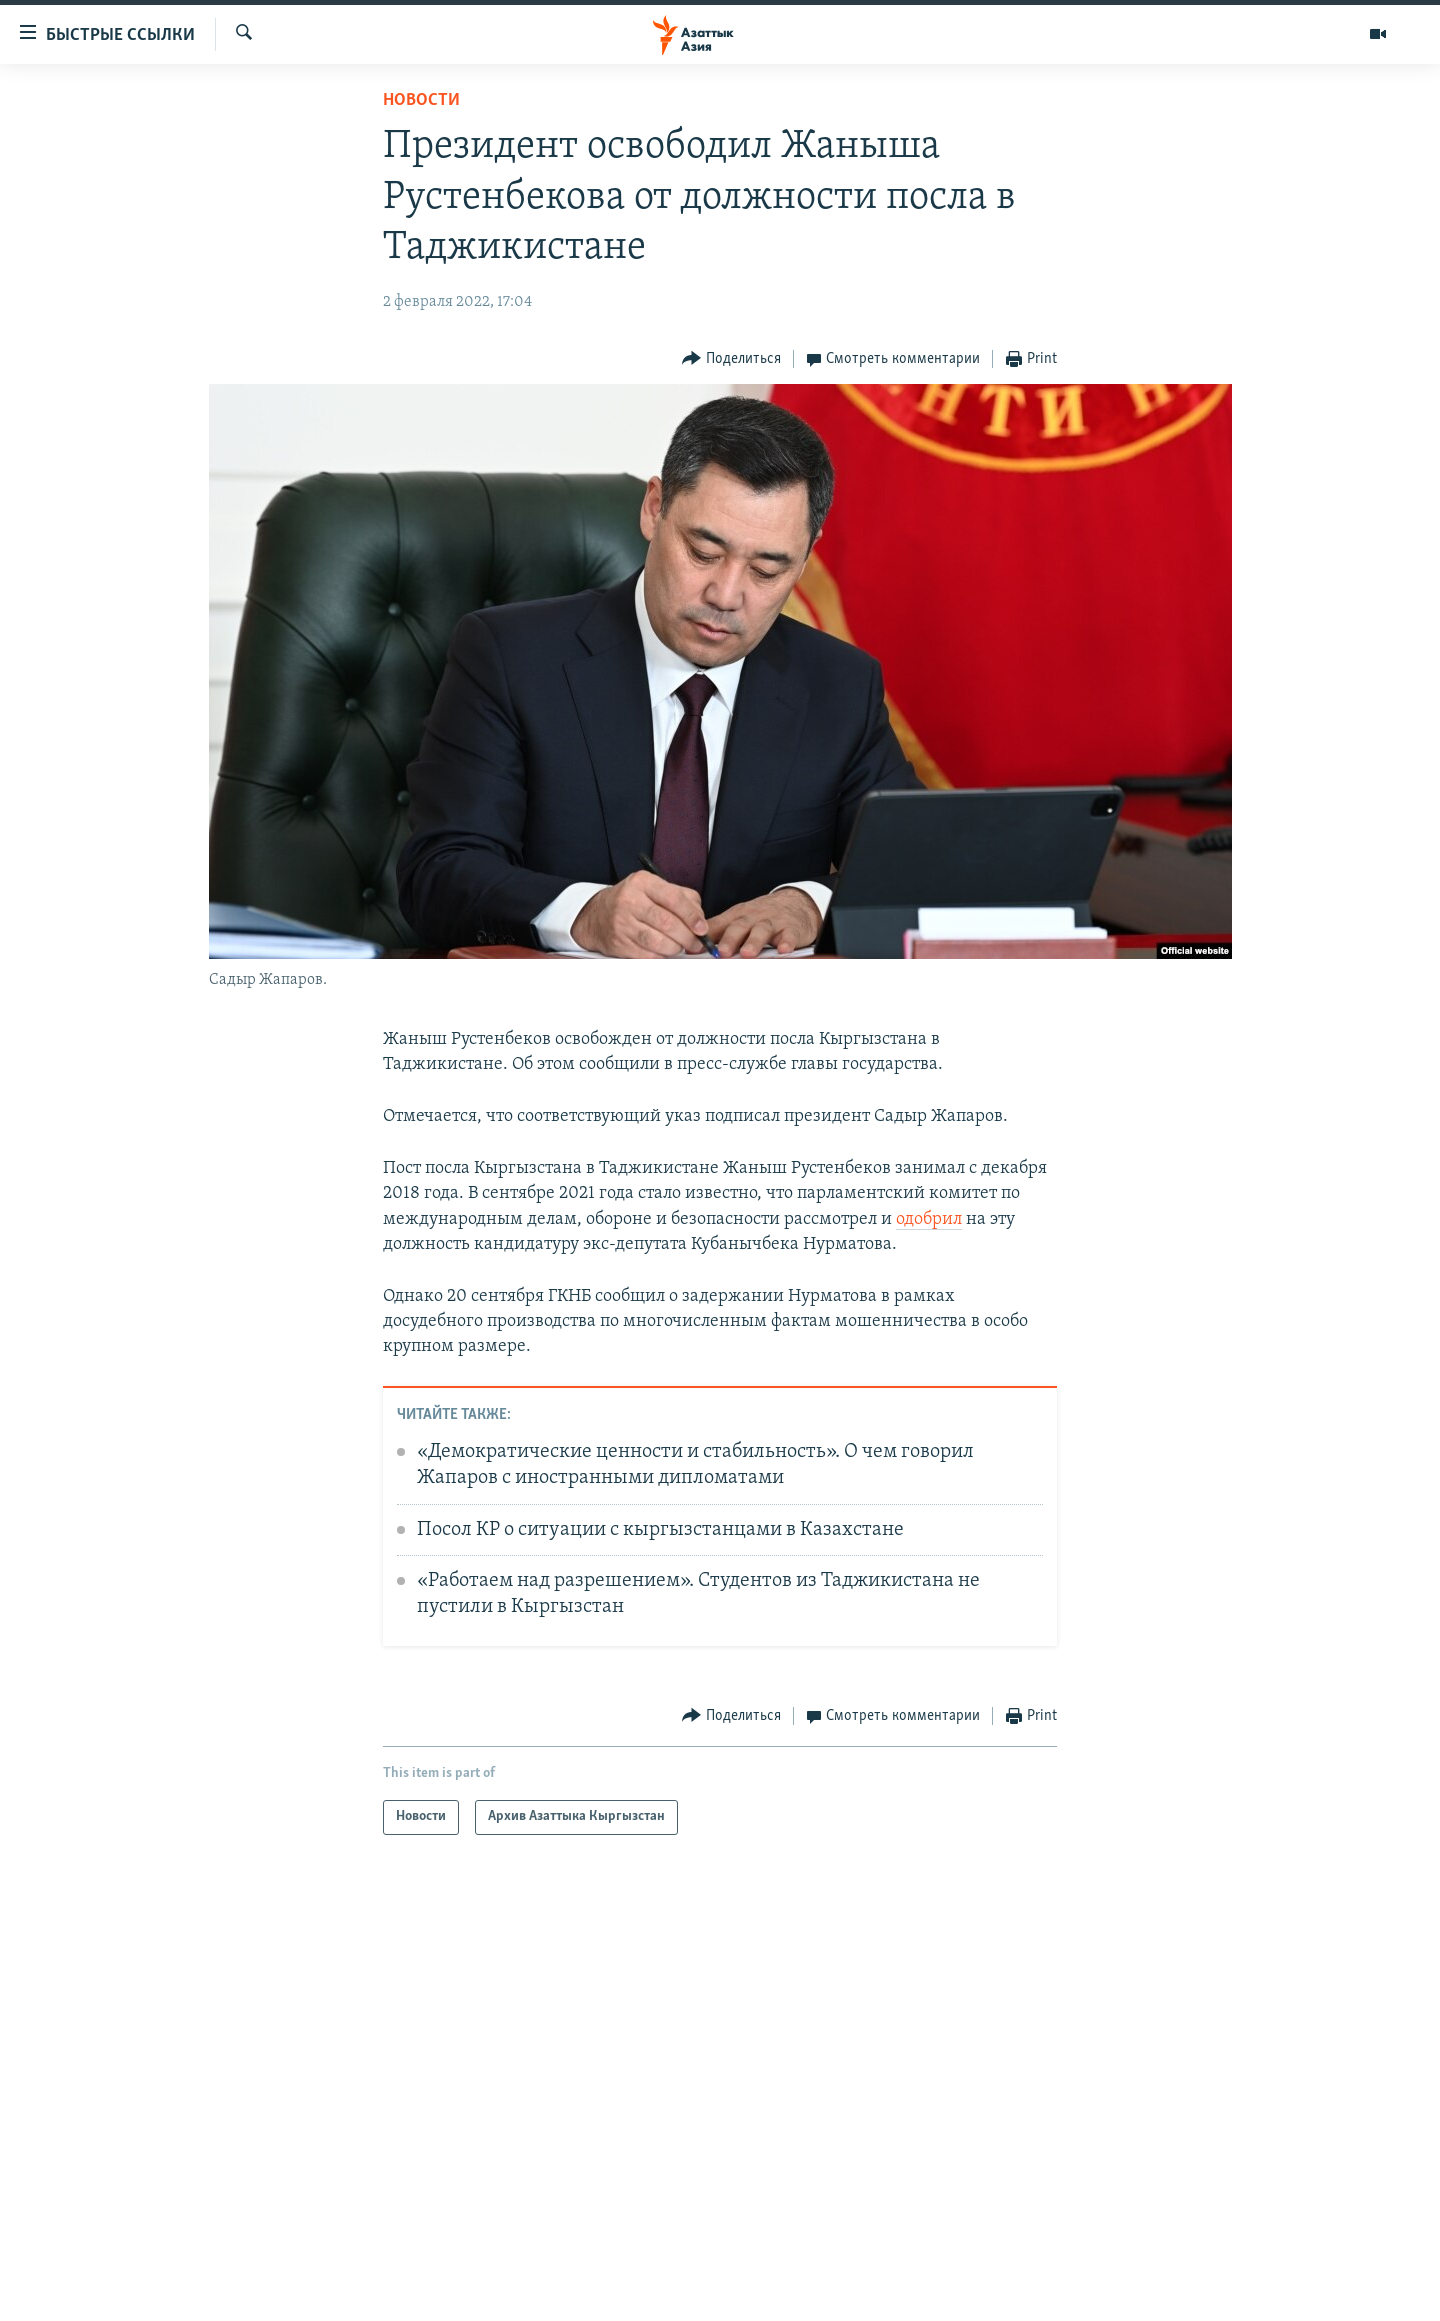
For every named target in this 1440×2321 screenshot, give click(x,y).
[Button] (731, 359)
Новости (421, 100)
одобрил (929, 1219)
